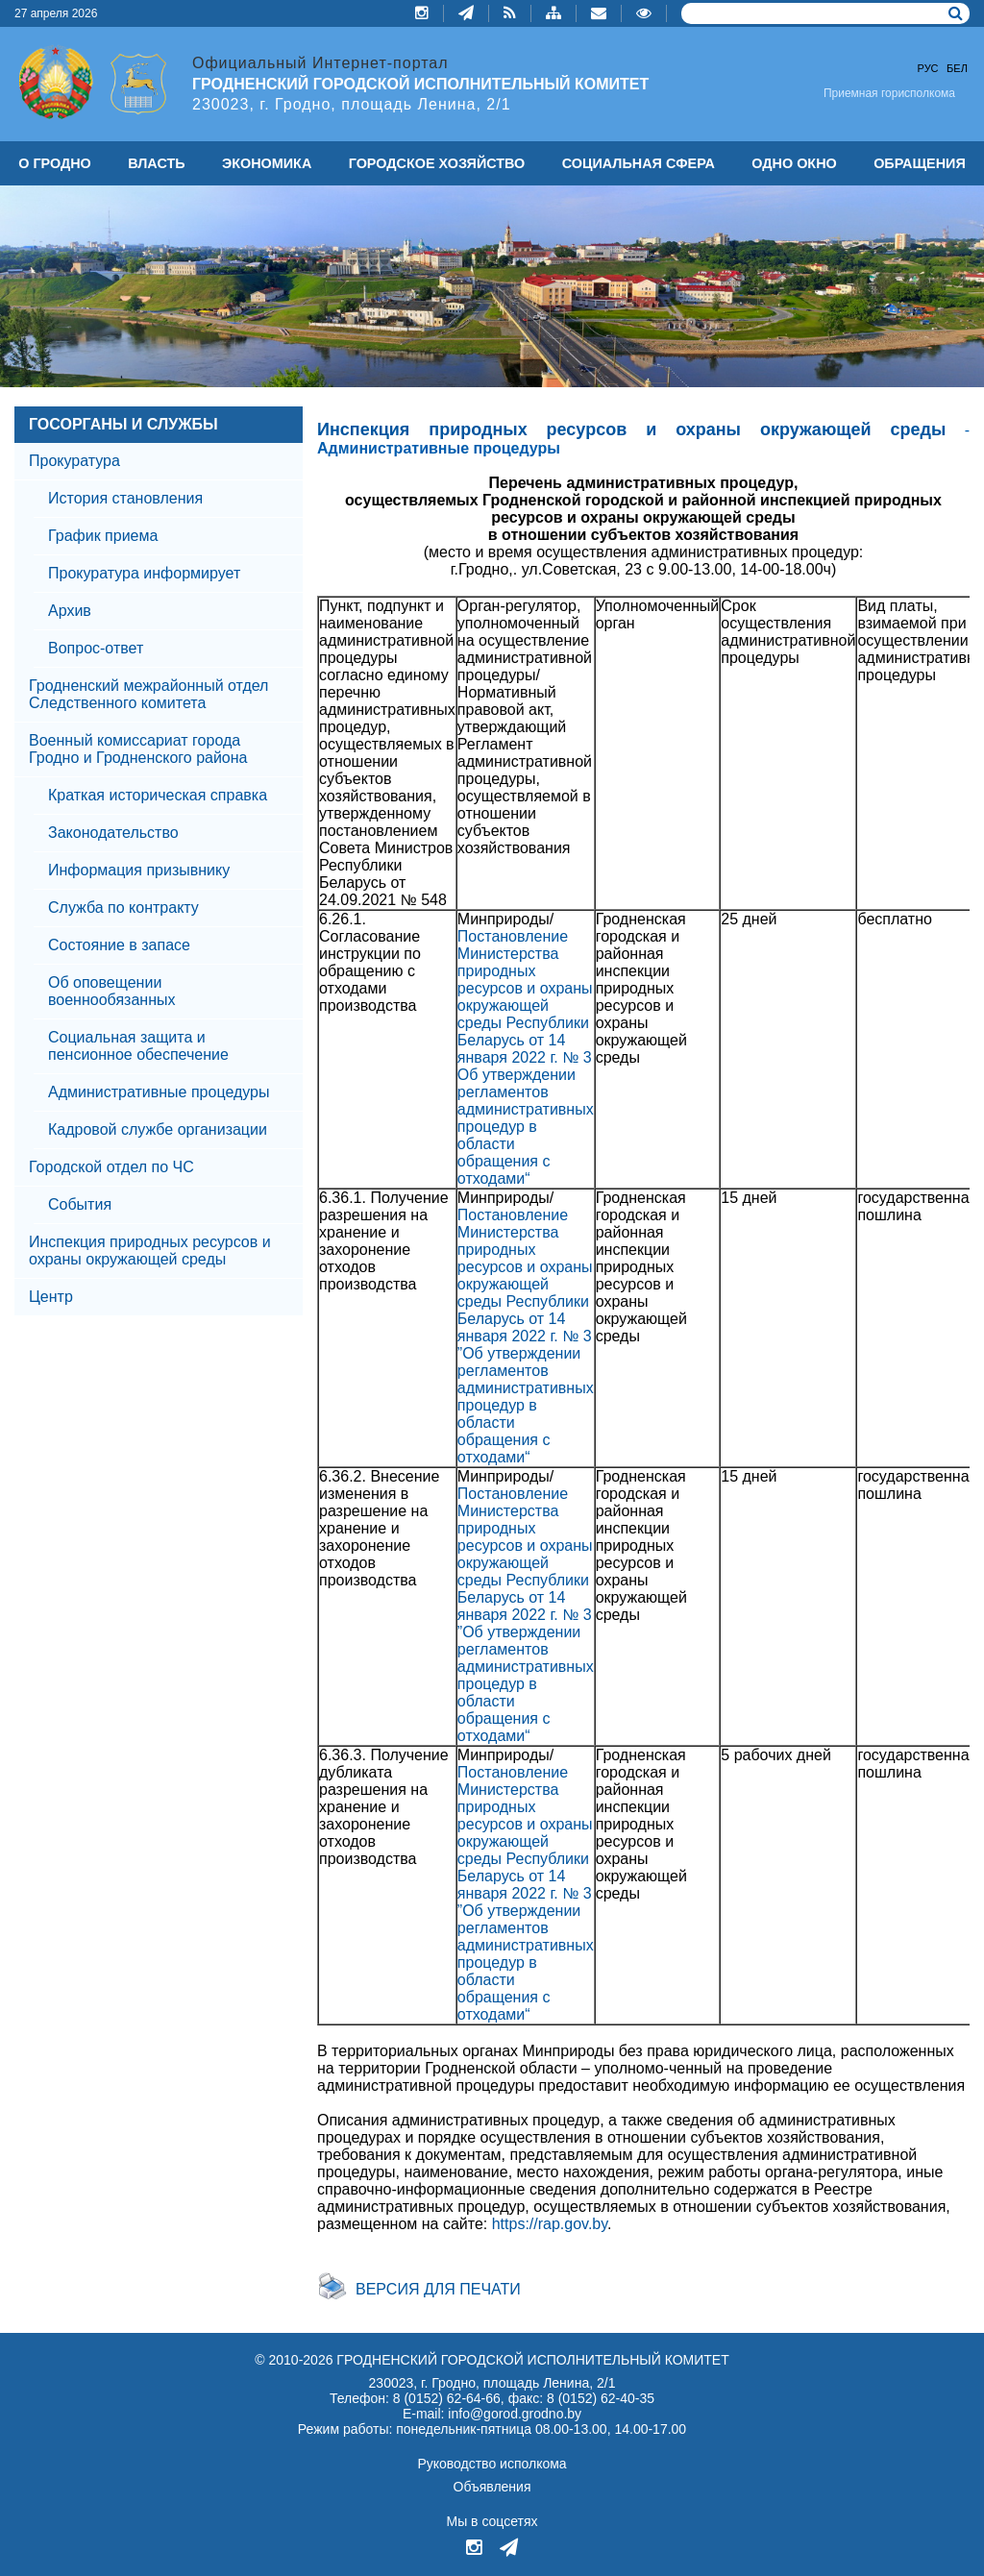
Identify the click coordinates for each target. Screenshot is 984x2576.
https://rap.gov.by (549, 2224)
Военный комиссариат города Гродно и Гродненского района (138, 749)
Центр (51, 1296)
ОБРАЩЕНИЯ (919, 163)
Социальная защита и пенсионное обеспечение (138, 1046)
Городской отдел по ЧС (111, 1167)
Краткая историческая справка (157, 795)
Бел (957, 68)
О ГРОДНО (54, 163)
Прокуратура (74, 461)
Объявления (492, 2486)
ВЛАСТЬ (156, 163)
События (79, 1204)
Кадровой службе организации (157, 1129)
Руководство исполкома (491, 2463)
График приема (103, 535)
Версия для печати (438, 2289)
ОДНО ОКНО (793, 163)
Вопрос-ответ (95, 648)
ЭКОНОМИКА (266, 163)
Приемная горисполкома (889, 93)
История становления (125, 498)
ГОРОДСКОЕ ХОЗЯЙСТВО (437, 163)
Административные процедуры (158, 1092)
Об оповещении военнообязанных (111, 991)
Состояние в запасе (119, 945)
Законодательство (113, 832)
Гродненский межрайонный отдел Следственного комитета (148, 694)
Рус (928, 68)
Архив (69, 610)
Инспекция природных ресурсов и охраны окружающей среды (150, 1250)
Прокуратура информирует (144, 573)
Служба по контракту (123, 907)
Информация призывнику (139, 870)
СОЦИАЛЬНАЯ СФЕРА (638, 163)
